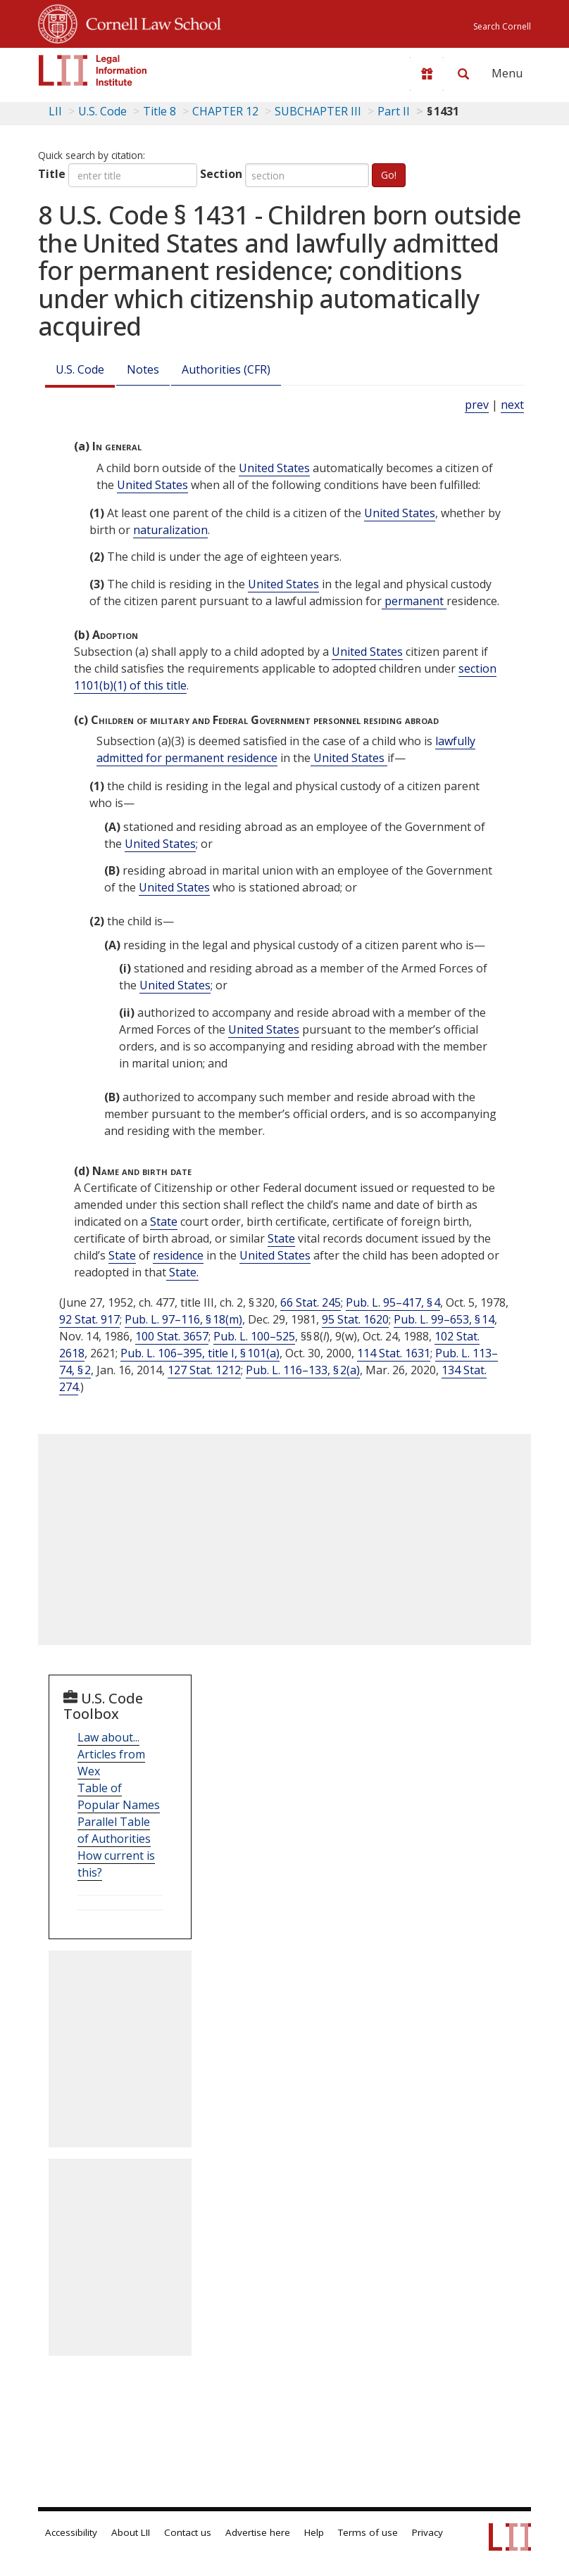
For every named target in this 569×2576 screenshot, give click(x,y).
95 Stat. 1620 (355, 1319)
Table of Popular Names (118, 1796)
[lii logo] (93, 70)
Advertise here (257, 2532)
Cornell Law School (149, 22)
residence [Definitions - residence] (178, 1255)
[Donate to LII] (427, 74)
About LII (130, 2532)
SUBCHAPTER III (318, 111)
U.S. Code (80, 369)
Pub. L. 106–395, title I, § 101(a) (200, 1353)
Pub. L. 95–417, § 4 (393, 1302)
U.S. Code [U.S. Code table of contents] (102, 111)
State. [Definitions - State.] (182, 1272)
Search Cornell (502, 26)
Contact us (187, 2532)
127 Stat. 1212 (204, 1370)
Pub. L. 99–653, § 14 (444, 1319)
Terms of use (368, 2532)
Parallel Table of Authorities (114, 1830)
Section (221, 174)
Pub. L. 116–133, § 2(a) (303, 1370)
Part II (393, 111)
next (512, 404)
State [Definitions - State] (163, 1221)
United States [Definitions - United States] (274, 468)
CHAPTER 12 (225, 111)
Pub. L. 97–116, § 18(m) (183, 1319)
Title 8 (159, 111)
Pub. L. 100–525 (254, 1336)
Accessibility (71, 2532)
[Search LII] (463, 74)
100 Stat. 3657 (171, 1336)
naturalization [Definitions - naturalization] (170, 530)
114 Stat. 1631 (393, 1353)
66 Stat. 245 (310, 1302)
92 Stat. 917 (89, 1319)
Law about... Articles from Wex (111, 1754)
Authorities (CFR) (226, 369)
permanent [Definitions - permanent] (414, 601)
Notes (143, 369)
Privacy (427, 2532)
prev (477, 404)
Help (314, 2532)
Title (51, 174)
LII (55, 111)
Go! (388, 175)
